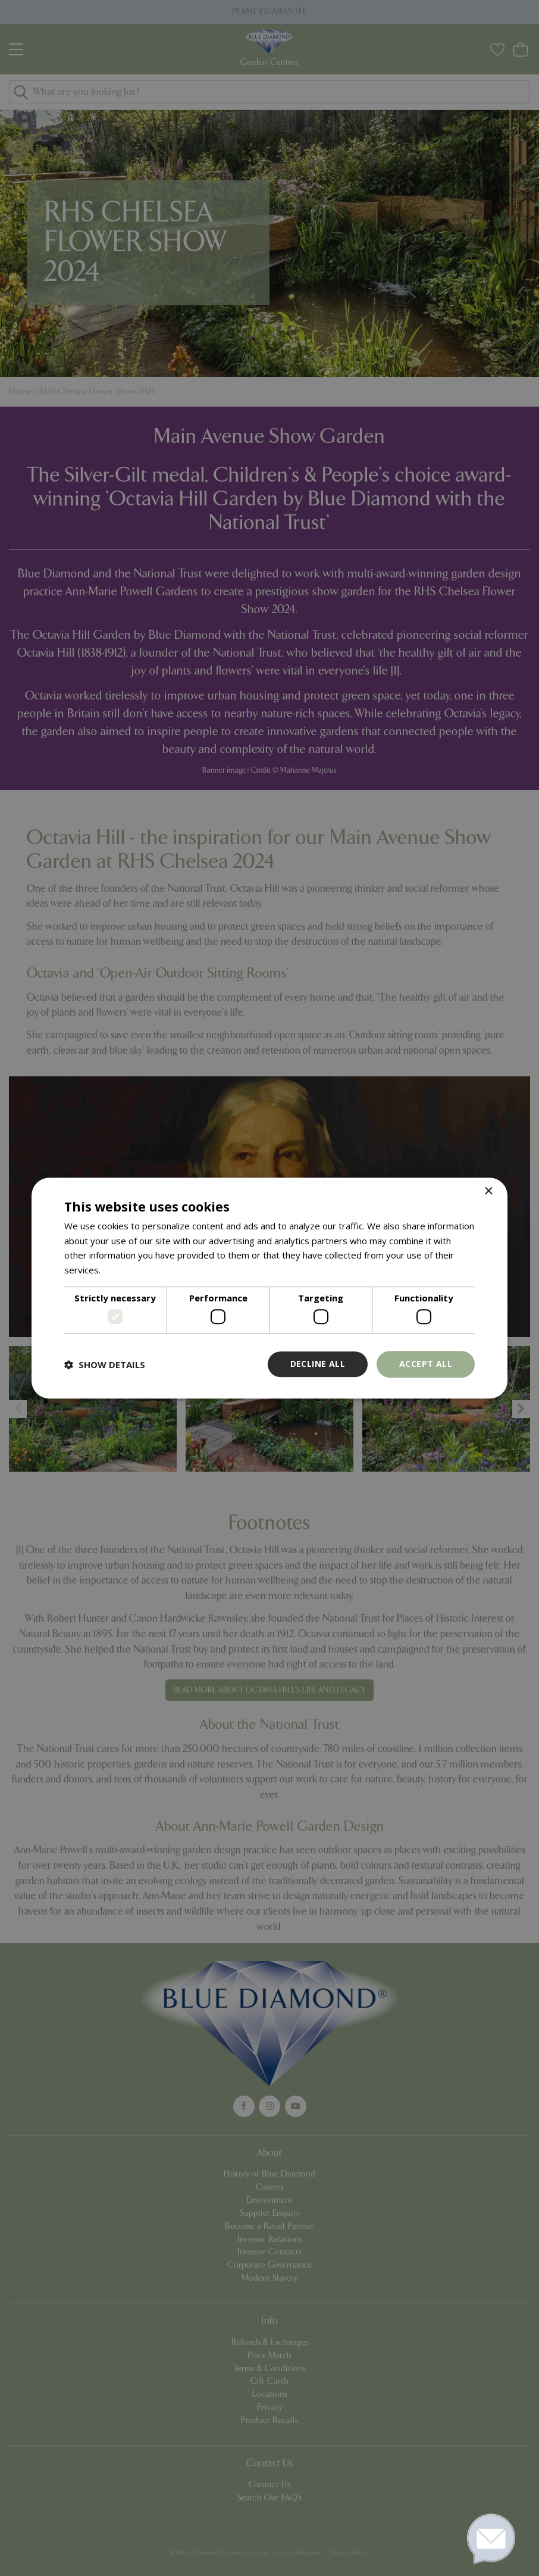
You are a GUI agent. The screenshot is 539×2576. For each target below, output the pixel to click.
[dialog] (269, 1288)
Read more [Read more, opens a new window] (126, 1270)
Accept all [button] (425, 1364)
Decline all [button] (317, 1364)
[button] (104, 1364)
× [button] (488, 1191)
